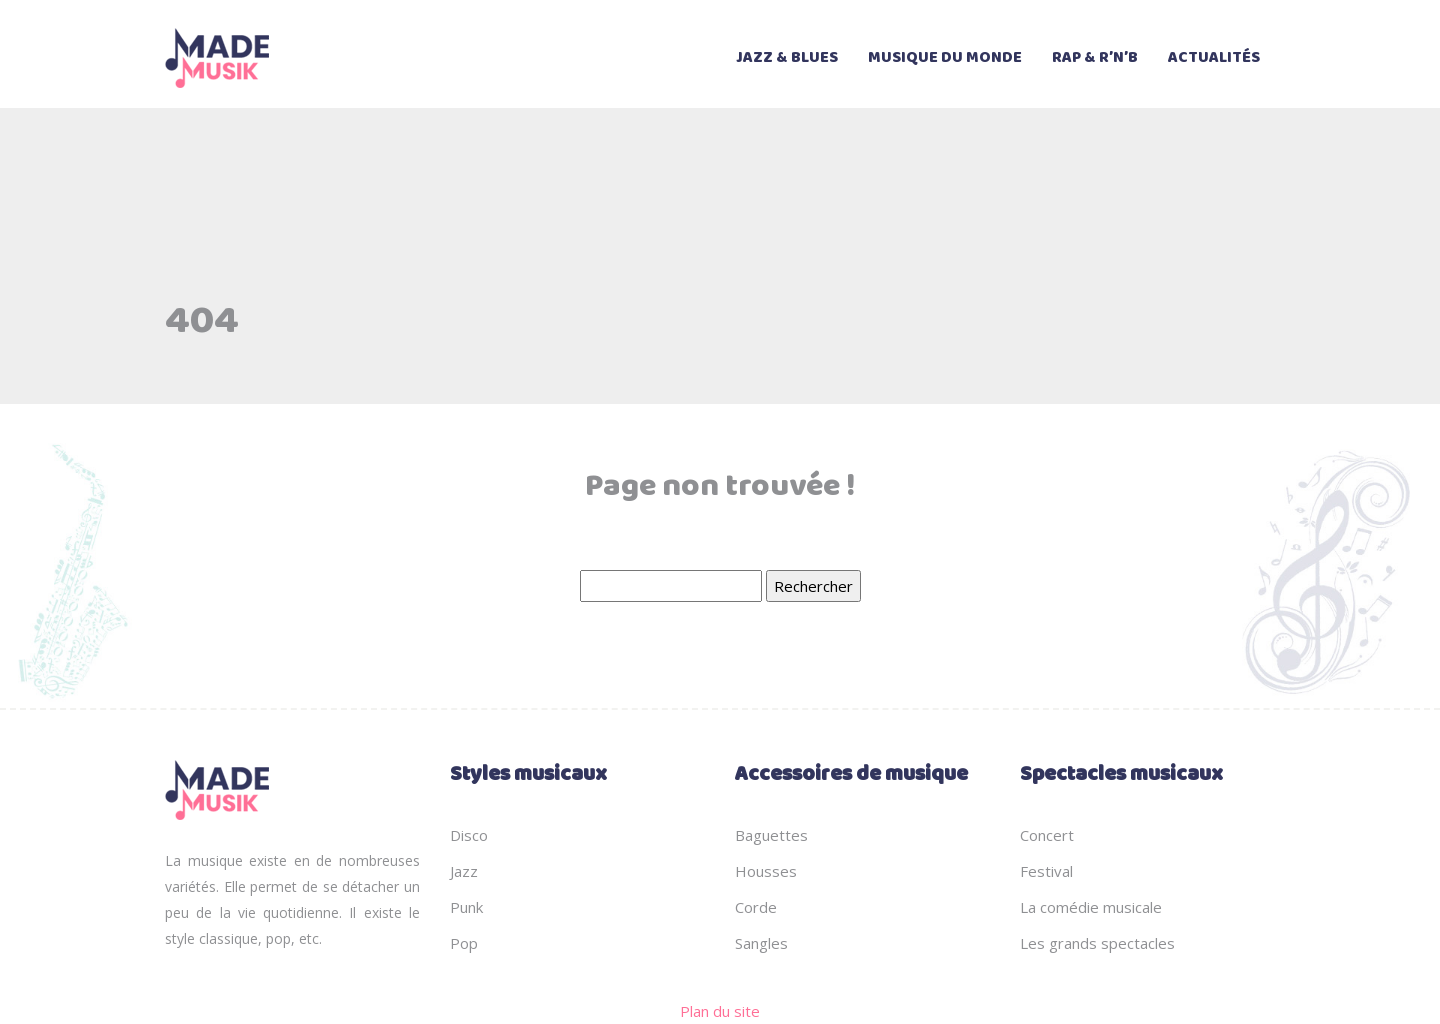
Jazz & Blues (787, 58)
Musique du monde (945, 58)
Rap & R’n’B (1095, 58)
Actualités (1214, 58)
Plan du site (720, 1011)
